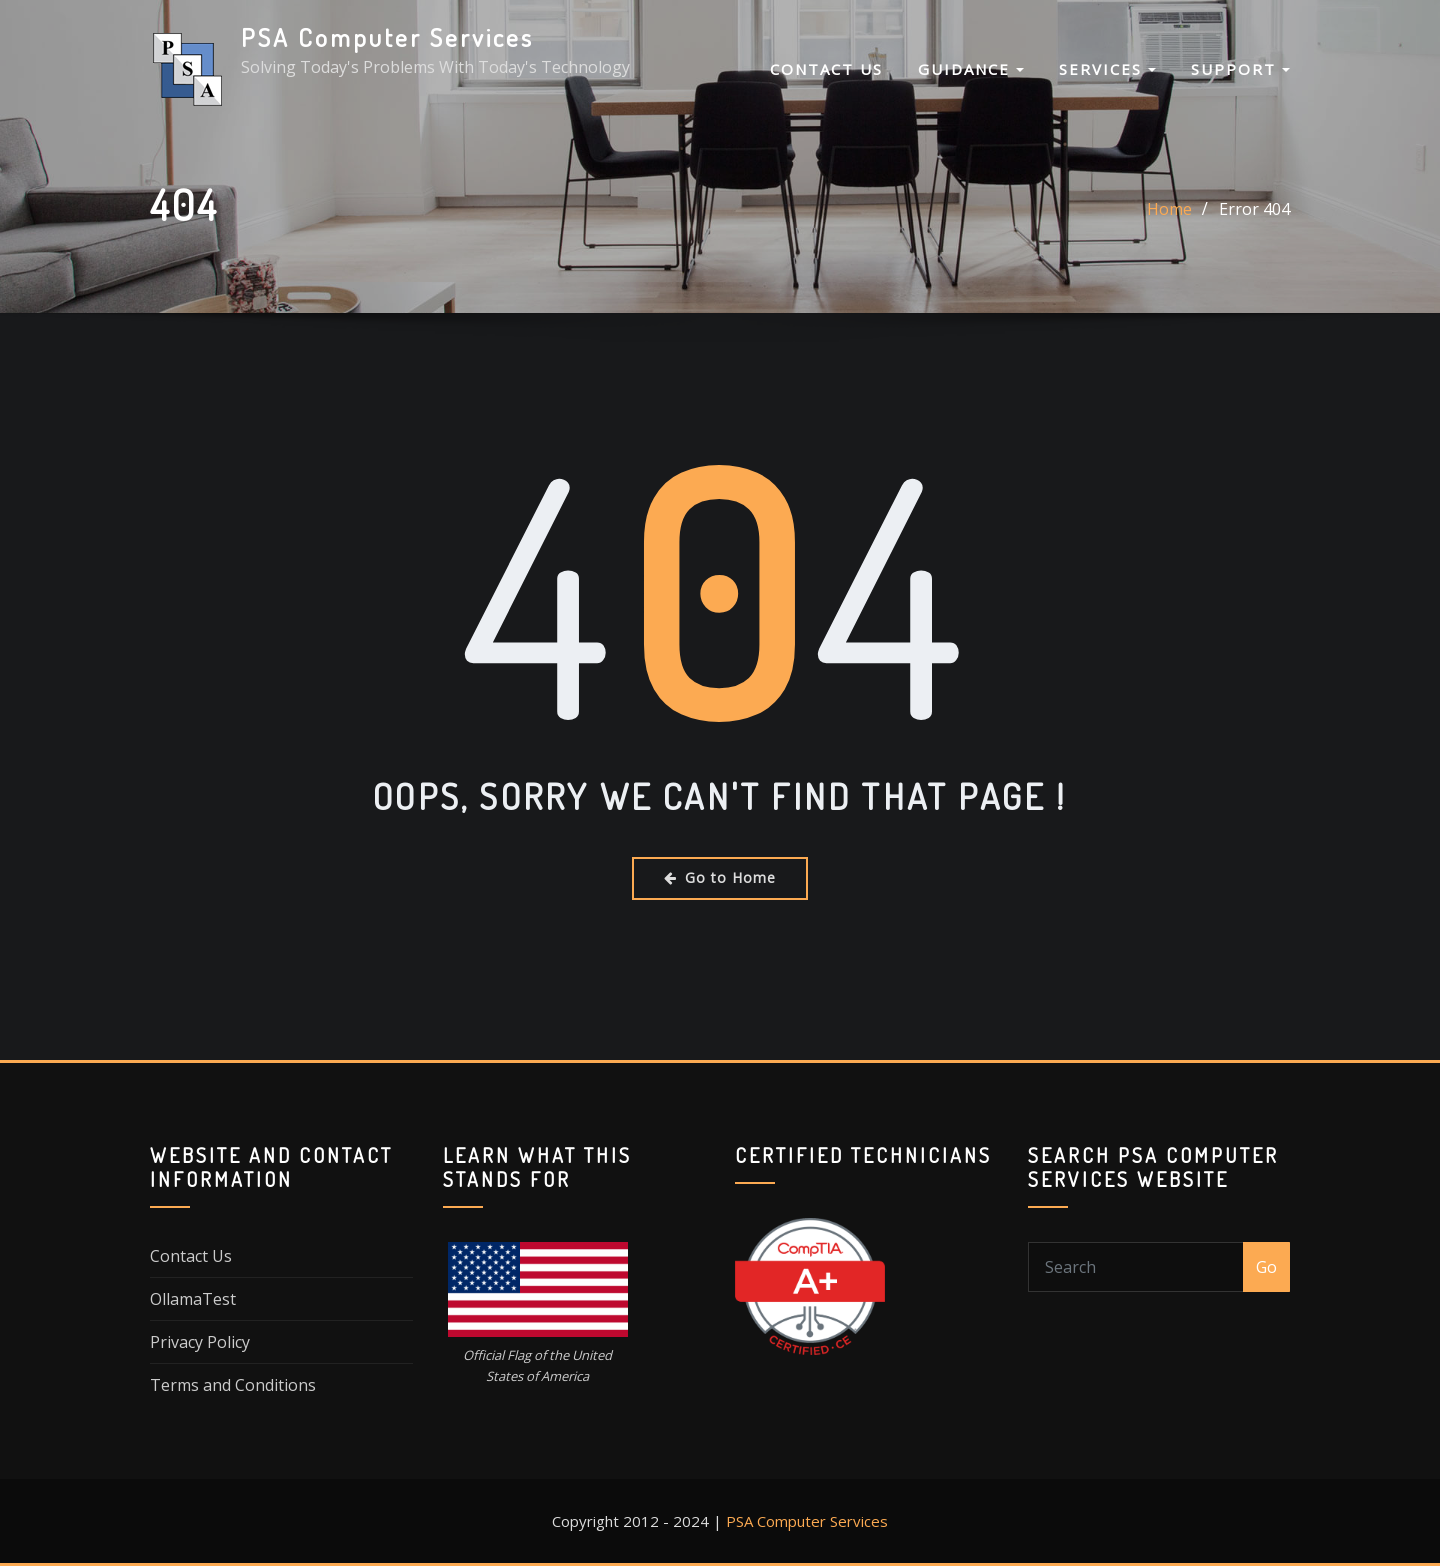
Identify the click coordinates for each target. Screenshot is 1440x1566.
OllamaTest (193, 1299)
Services (1107, 69)
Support (1240, 69)
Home (1169, 209)
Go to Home (720, 877)
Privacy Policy (200, 1342)
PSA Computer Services (387, 37)
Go (1266, 1267)
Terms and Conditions (233, 1385)
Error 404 (1254, 209)
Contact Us (826, 69)
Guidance (971, 69)
